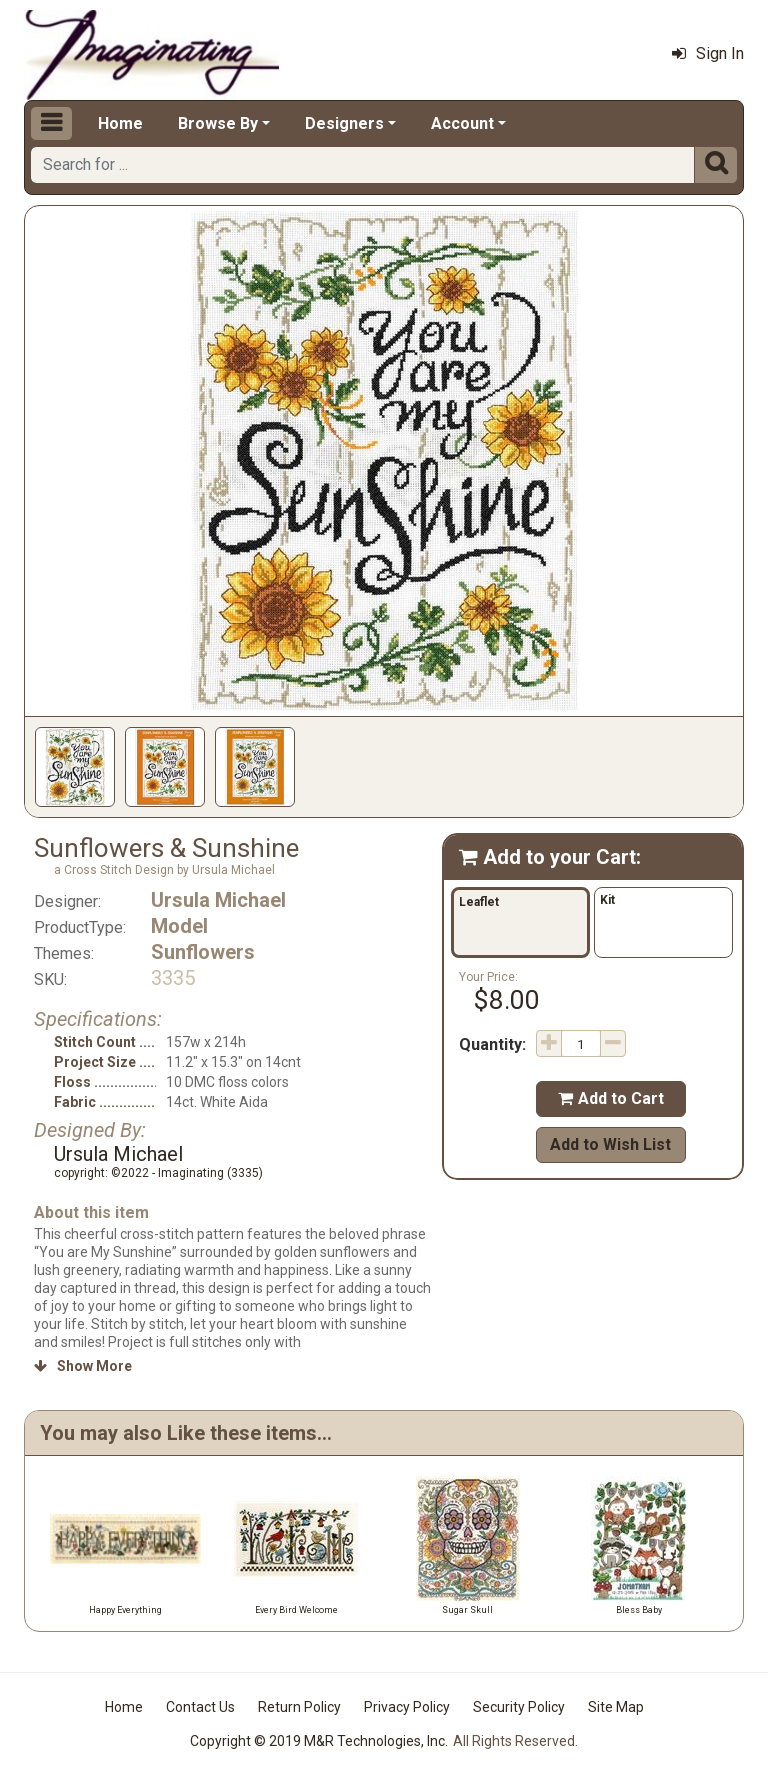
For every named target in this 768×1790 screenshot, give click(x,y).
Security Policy (519, 1707)
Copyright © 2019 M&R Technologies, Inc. (319, 1741)
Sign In (708, 53)
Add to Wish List (610, 1144)
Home (120, 123)
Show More (83, 1366)
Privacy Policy (407, 1707)
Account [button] (462, 123)
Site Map (616, 1707)
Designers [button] (344, 123)
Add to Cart (611, 1098)
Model (179, 926)
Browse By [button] (218, 123)
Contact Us (200, 1707)
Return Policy (299, 1707)
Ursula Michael (218, 900)
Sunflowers (203, 952)
